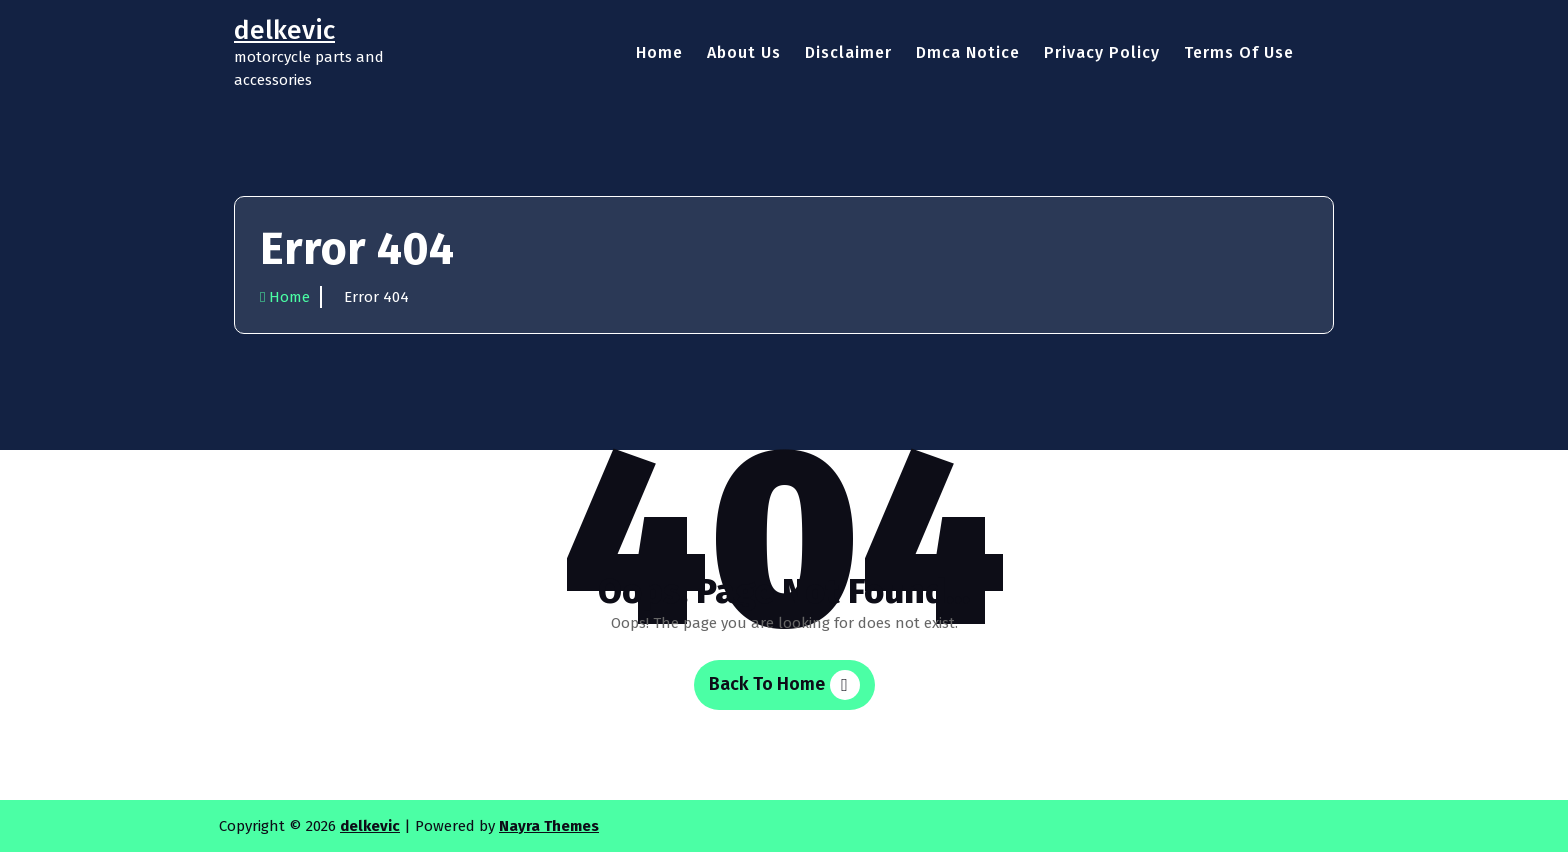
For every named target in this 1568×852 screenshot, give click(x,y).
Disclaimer (848, 52)
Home (659, 52)
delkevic (370, 826)
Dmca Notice (968, 52)
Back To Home (784, 685)
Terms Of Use (1239, 52)
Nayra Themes (549, 826)
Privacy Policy (1102, 52)
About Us (744, 52)
